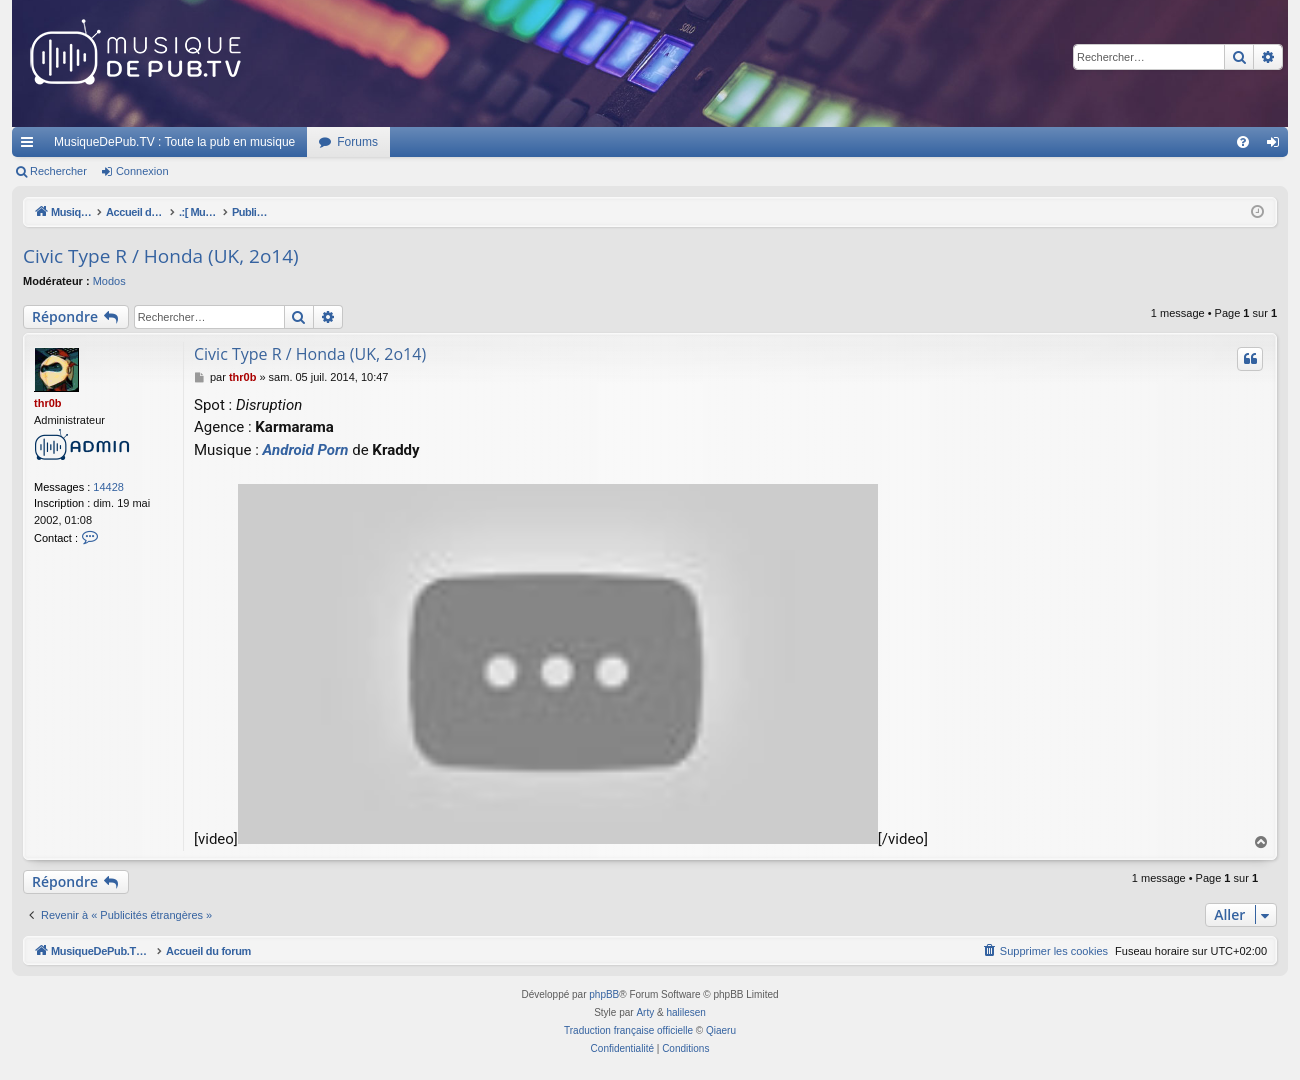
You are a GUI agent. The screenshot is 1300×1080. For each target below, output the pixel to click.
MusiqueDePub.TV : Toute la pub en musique (174, 142)
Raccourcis (31, 146)
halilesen (685, 1012)
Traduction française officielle (628, 1030)
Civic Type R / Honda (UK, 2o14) (161, 256)
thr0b (48, 403)
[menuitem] (1243, 142)
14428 (108, 487)
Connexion (142, 171)
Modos (109, 281)
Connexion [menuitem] (1277, 146)
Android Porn (306, 450)
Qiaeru (721, 1030)
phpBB (604, 994)
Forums (357, 142)
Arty (645, 1012)
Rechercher (58, 171)
